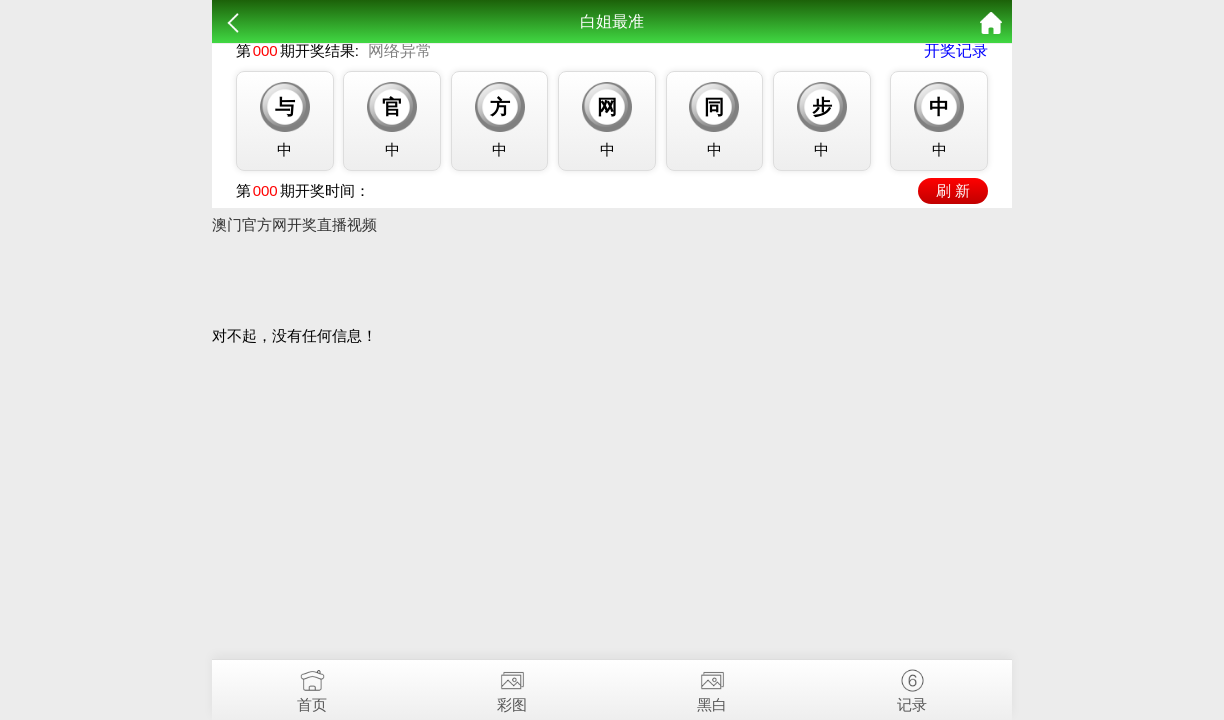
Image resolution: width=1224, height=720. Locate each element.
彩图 (512, 686)
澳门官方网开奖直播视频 (294, 224)
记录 (912, 686)
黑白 (712, 686)
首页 (312, 686)
